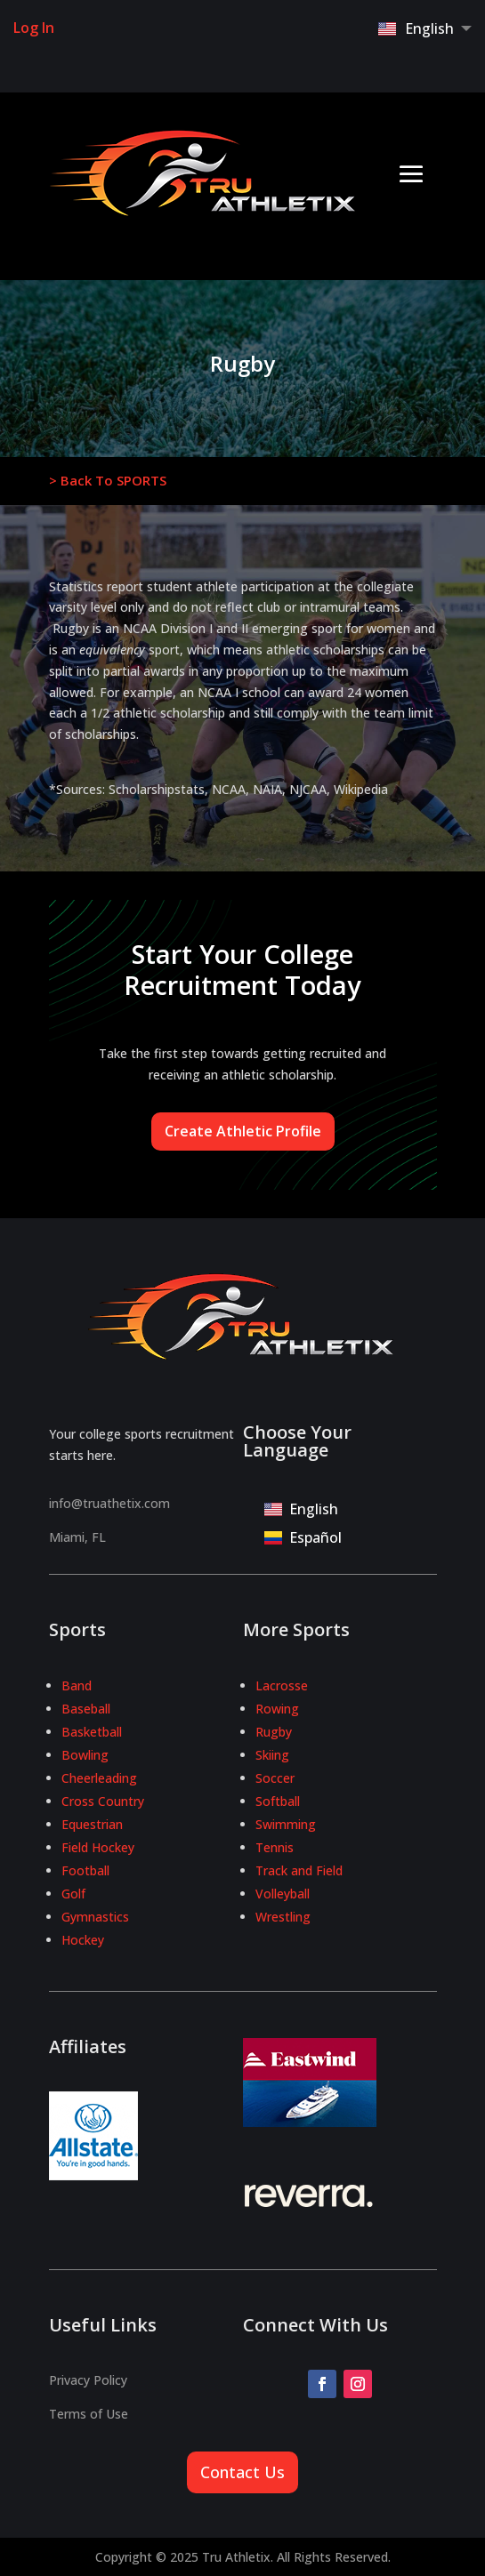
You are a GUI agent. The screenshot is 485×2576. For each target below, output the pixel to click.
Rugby (273, 1731)
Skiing (272, 1754)
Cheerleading (99, 1777)
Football (85, 1870)
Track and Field (299, 1870)
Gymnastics (95, 1916)
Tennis (274, 1847)
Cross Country (102, 1801)
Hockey (82, 1939)
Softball (277, 1801)
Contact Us (242, 2472)
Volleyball (282, 1893)
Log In (33, 27)
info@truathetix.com (109, 1503)
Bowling (85, 1754)
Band (76, 1685)
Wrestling (283, 1916)
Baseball (85, 1708)
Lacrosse (281, 1685)
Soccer (275, 1777)
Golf (73, 1893)
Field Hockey (97, 1847)
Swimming (285, 1824)
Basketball (91, 1731)
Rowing (277, 1708)
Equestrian (92, 1824)
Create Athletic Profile (243, 1131)
